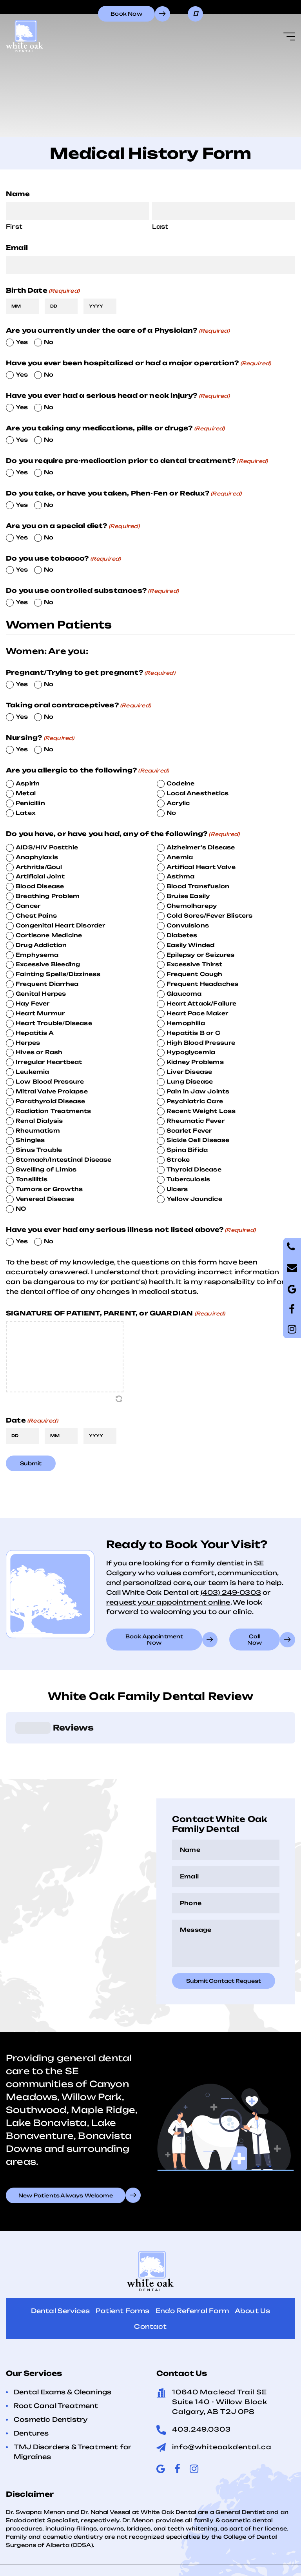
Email (17, 247)
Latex (26, 812)
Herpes (28, 1042)
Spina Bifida (187, 1149)
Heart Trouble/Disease (54, 1023)
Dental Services (60, 2271)
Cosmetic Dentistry (50, 2380)
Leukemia (32, 1071)
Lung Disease (190, 1081)
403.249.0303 (201, 2390)
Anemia (180, 857)
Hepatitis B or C (193, 1032)
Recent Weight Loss (201, 1111)
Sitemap (209, 2550)
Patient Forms (122, 2271)
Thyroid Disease (194, 1169)
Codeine (180, 783)
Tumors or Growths (49, 1189)
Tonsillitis (31, 1179)
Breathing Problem (48, 896)
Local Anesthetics (197, 793)
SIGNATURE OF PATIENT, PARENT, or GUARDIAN (115, 1313)
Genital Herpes (41, 993)
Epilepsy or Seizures (201, 954)
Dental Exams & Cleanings (62, 2353)
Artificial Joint (40, 876)
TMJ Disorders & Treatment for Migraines (72, 2412)
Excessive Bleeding (48, 964)
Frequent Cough (195, 974)
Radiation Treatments (53, 1111)
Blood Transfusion (198, 886)
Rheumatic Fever (196, 1120)
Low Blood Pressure (50, 1081)
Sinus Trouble (39, 1149)
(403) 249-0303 (231, 1592)
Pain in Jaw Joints (198, 1091)
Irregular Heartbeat (49, 1061)
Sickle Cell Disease (198, 1140)
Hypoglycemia (191, 1052)
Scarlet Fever (189, 1130)
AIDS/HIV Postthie (47, 847)
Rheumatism (38, 1130)
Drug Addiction (41, 945)
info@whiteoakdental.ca (222, 2408)
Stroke (178, 1159)
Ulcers (177, 1189)
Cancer (28, 905)
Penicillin (30, 803)
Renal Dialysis (39, 1120)
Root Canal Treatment (56, 2366)
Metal (26, 793)
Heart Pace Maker (197, 1013)
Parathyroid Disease (50, 1101)
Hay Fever (33, 1003)
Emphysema (37, 954)
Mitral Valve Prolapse (52, 1091)
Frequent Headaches (202, 983)
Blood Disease (40, 886)
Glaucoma (184, 993)
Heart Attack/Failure (202, 1003)
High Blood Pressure (201, 1042)
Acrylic (178, 803)
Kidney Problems (195, 1061)
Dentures (31, 2394)
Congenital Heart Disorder (60, 925)
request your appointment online (168, 1602)
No (48, 342)
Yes (22, 342)
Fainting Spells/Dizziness (58, 974)
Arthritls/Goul (39, 867)
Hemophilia (186, 1023)
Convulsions (188, 925)
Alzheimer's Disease (201, 847)
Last (160, 226)
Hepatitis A (35, 1032)
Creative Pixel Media (197, 2561)
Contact (150, 2287)
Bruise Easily (188, 896)
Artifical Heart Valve (201, 867)
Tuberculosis (188, 1179)
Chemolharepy (192, 905)
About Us (252, 2271)
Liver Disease (189, 1071)
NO (21, 1208)
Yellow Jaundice (194, 1198)
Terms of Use (160, 2550)
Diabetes (182, 935)
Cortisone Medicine (49, 935)
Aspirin (28, 783)
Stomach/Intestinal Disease (64, 1159)
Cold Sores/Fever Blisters (210, 915)
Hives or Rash (39, 1052)
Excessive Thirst (194, 964)
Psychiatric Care (195, 1101)
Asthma (180, 876)
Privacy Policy (101, 2550)
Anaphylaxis (37, 857)
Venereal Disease (45, 1198)
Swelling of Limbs (46, 1169)
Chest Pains (36, 915)
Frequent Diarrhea (47, 983)
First (14, 226)
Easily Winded (190, 945)
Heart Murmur (40, 1013)
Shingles (30, 1140)
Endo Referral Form (192, 2271)
